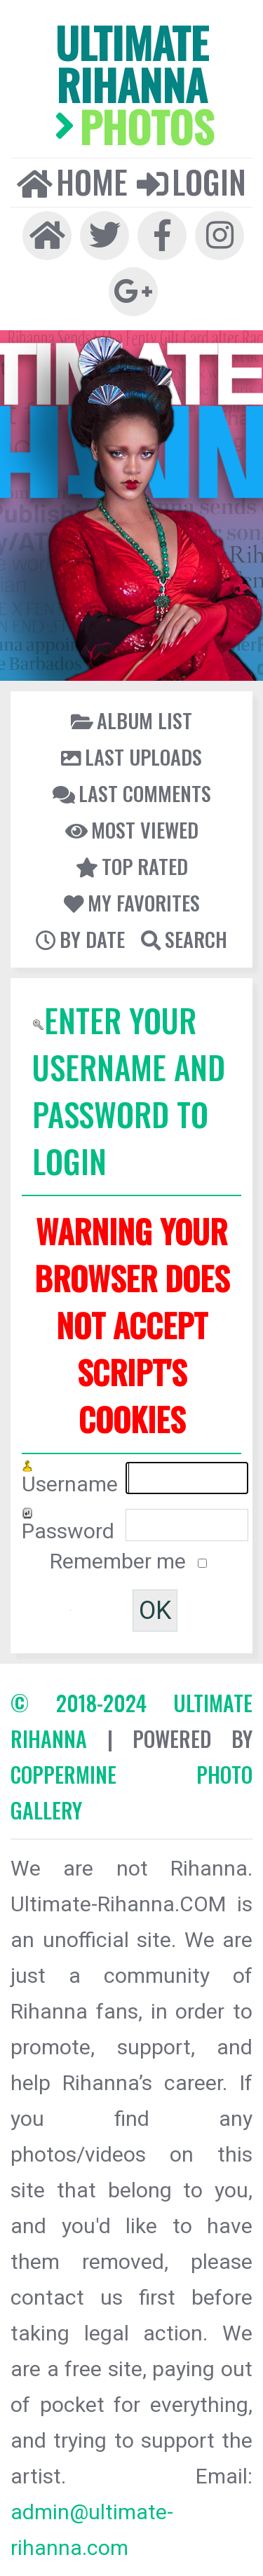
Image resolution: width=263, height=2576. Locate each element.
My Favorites (132, 902)
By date (80, 939)
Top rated (132, 866)
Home (72, 181)
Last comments (132, 793)
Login (191, 181)
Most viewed (131, 829)
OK (155, 1610)
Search (184, 939)
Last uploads (131, 756)
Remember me (120, 1561)
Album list (131, 720)
